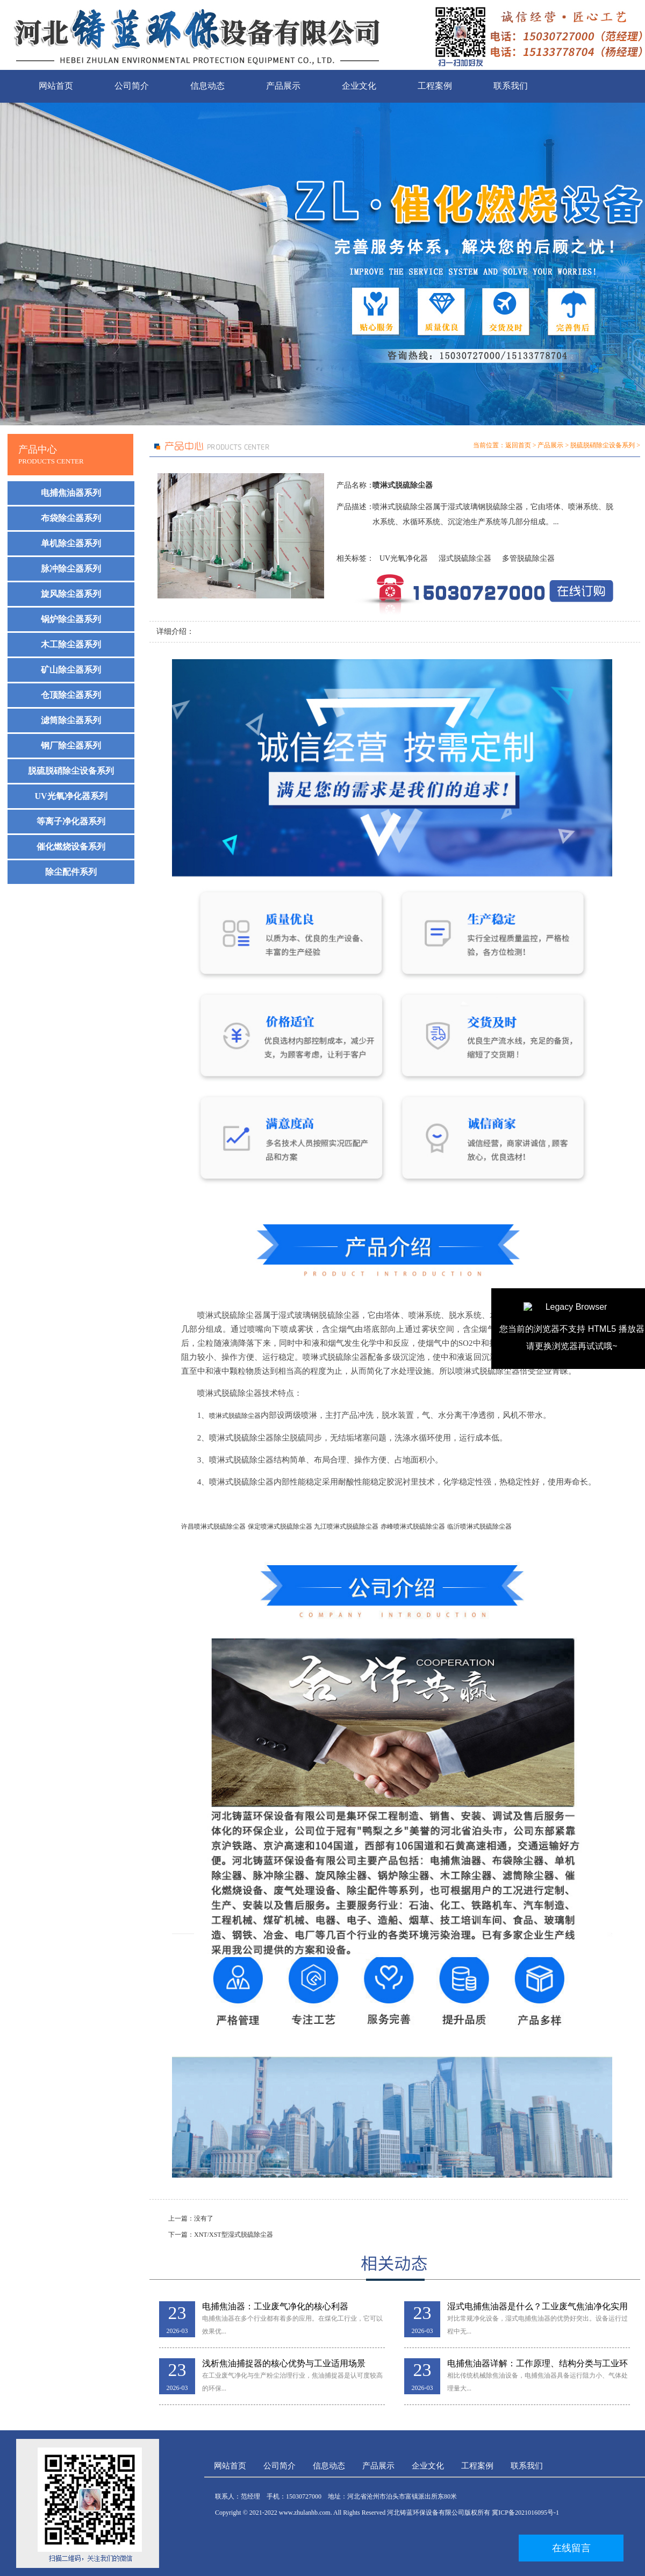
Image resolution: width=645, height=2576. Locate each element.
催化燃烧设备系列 (71, 846)
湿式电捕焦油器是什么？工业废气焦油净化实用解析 (537, 2307)
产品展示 (283, 85)
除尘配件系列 (71, 871)
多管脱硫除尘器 (528, 558)
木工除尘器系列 (71, 644)
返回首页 (518, 445)
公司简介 (131, 85)
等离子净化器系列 (71, 821)
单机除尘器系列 (71, 543)
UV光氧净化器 (403, 558)
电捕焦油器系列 (71, 492)
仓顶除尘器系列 (71, 695)
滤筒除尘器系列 (71, 720)
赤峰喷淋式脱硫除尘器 (413, 1526)
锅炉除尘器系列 (71, 619)
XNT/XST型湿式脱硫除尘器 (233, 2234)
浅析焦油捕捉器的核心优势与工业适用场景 (284, 2363)
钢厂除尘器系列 (71, 745)
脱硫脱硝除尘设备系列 (71, 770)
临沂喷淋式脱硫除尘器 (479, 1526)
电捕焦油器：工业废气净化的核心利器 (275, 2306)
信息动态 (207, 85)
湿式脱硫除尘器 (465, 558)
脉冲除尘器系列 (71, 568)
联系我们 (510, 85)
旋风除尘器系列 (71, 593)
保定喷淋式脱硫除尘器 (280, 1526)
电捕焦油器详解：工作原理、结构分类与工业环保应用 (537, 2364)
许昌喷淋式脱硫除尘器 (213, 1526)
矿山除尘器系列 (71, 669)
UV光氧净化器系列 (70, 796)
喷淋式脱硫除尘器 (235, 1415)
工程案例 (435, 85)
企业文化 (359, 85)
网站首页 (56, 85)
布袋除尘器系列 (71, 518)
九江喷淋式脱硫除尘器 (346, 1526)
